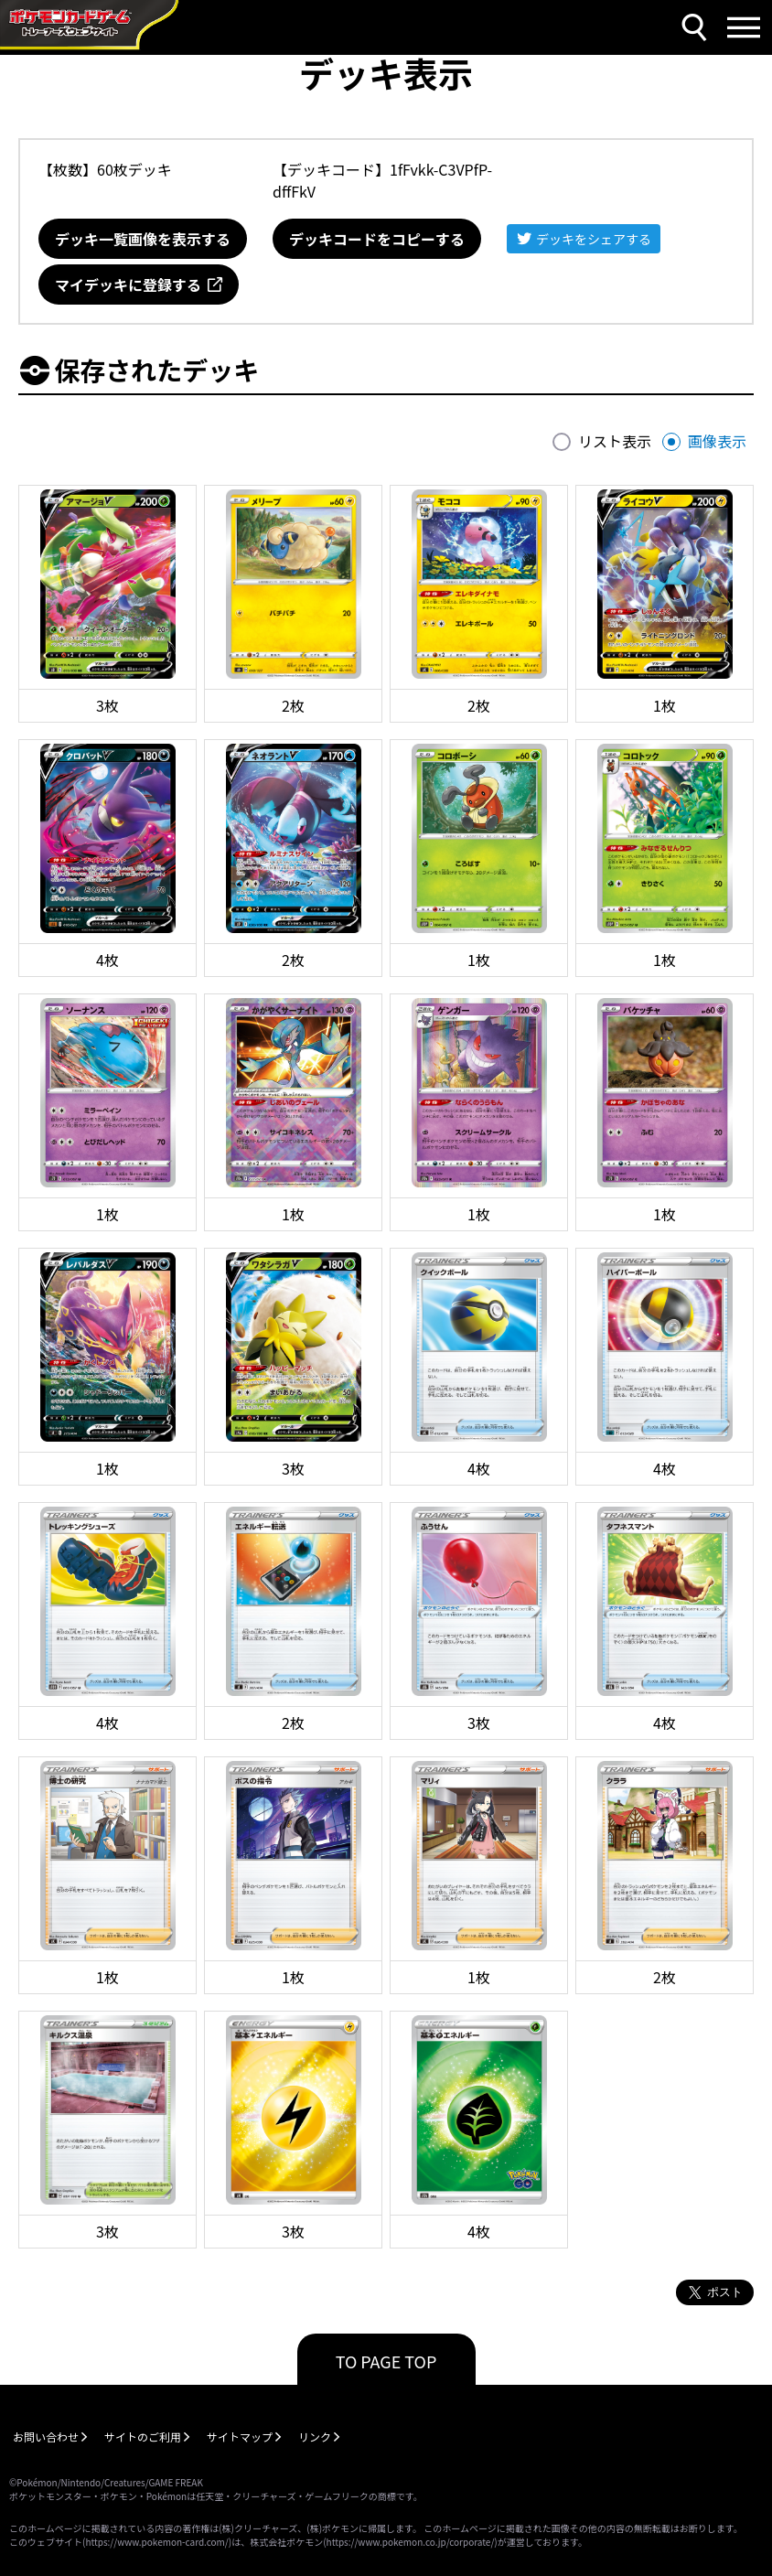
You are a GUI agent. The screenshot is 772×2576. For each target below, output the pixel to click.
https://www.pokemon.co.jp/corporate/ (411, 2542)
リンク (314, 2436)
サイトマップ (240, 2436)
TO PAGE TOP (386, 2361)
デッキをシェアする (593, 239)
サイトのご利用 (142, 2436)
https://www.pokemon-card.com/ (156, 2542)
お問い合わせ (46, 2436)
